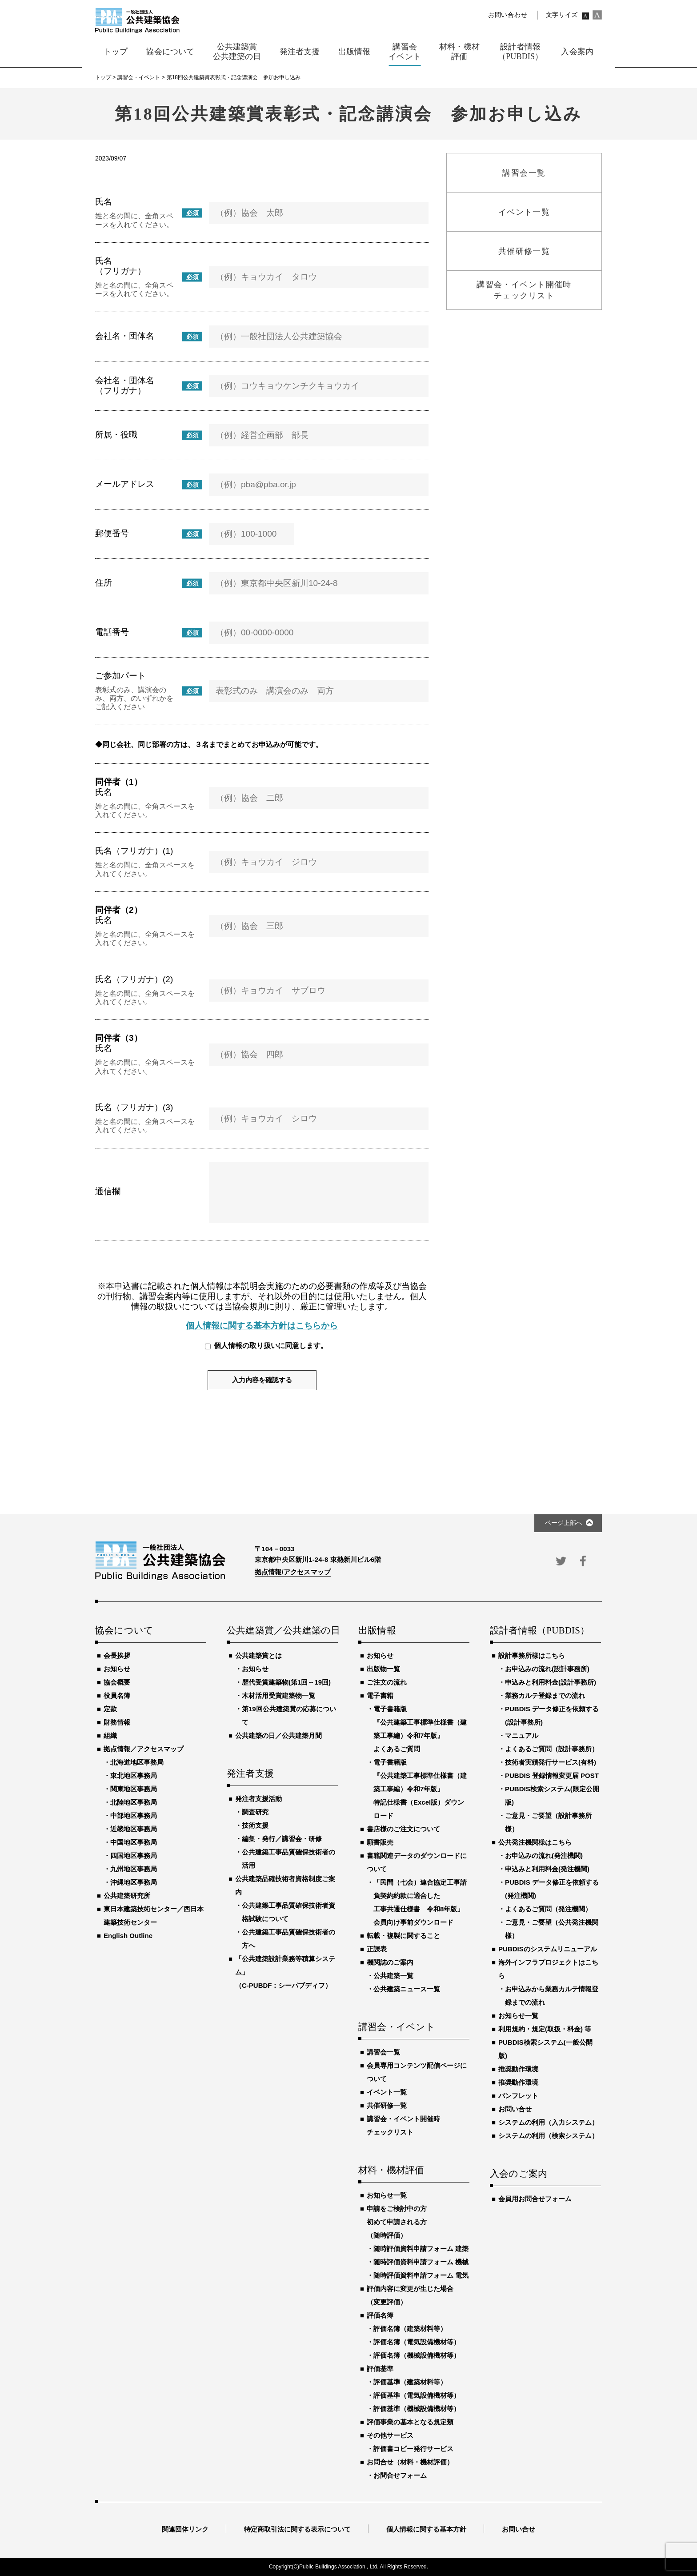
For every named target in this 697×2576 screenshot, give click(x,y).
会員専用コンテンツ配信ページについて (417, 2072)
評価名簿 (380, 2315)
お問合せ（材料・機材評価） (410, 2462)
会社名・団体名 (124, 336)
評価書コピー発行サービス (413, 2448)
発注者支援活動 (258, 1798)
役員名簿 (117, 1695)
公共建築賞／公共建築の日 (282, 1631)
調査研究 (255, 1812)
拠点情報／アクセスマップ (144, 1749)
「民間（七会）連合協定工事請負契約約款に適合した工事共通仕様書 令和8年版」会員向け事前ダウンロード (420, 1902)
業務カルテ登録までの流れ (545, 1695)
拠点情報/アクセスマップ (293, 1572)
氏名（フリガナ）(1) (134, 850)
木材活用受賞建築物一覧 (278, 1695)
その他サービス (390, 2435)
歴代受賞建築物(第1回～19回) (286, 1682)
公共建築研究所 (127, 1895)
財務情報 (117, 1722)
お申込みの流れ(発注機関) (544, 1855)
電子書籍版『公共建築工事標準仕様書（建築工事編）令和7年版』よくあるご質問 (420, 1729)
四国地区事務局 (133, 1855)
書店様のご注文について (403, 1829)
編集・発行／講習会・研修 (282, 1838)
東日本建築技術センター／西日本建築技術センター (154, 1915)
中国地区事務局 (133, 1842)
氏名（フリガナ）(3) (134, 1107)
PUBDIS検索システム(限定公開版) (552, 1795)
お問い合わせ (507, 15)
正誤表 (377, 1949)
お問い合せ (515, 2109)
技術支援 (255, 1825)
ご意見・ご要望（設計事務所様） (548, 1822)
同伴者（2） (118, 910)
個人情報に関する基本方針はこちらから (262, 1325)
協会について (124, 1631)
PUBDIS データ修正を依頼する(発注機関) (552, 1888)
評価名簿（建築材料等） (410, 2328)
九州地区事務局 (133, 1869)
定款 (110, 1709)
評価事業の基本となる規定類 (410, 2422)
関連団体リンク (185, 2529)
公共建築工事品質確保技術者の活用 (288, 1858)
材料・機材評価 (391, 2170)
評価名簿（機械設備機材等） (416, 2355)
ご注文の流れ (387, 1682)
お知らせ (117, 1669)
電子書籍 (380, 1695)
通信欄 (107, 1191)
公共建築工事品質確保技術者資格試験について (288, 1912)
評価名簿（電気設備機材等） (416, 2342)
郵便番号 (112, 533)
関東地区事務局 (133, 1789)
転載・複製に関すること (403, 1935)
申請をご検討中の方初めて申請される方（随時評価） (397, 2222)
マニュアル (521, 1735)
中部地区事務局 (133, 1815)
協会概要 (117, 1682)
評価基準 (380, 2368)
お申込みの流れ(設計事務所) (547, 1669)
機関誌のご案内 (390, 1962)
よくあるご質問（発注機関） (548, 1909)
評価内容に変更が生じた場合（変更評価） (410, 2295)
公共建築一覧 (393, 1975)
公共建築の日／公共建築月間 (278, 1735)
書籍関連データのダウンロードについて (417, 1862)
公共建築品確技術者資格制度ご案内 (285, 1885)
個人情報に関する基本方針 (426, 2529)
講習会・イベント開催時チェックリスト (403, 2125)
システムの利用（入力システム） (548, 2122)
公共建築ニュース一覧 (406, 1989)
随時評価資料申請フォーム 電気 (421, 2275)
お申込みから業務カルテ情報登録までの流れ (551, 1995)
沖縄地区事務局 (133, 1882)
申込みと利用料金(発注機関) (547, 1869)
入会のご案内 (518, 2174)
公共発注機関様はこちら (535, 1842)
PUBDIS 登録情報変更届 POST (552, 1775)
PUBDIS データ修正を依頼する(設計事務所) (552, 1715)
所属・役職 (116, 434)
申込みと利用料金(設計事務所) (550, 1682)
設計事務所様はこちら (531, 1655)
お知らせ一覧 (387, 2195)
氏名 (103, 201)
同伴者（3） (118, 1038)
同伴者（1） (118, 781)
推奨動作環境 (518, 2069)
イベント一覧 (387, 2092)
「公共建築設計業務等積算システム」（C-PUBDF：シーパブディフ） (285, 1972)
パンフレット (518, 2095)
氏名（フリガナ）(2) (134, 979)
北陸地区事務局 (133, 1802)
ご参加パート (120, 675)
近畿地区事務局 (133, 1829)
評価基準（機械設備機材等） (416, 2408)
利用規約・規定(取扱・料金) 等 (544, 2029)
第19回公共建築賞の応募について (289, 1715)
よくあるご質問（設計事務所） (551, 1749)
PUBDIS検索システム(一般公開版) (545, 2048)
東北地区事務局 (133, 1775)
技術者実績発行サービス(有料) (550, 1762)
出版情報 (377, 1631)
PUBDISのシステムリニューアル (547, 1949)
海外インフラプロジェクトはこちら (548, 1968)
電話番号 (112, 632)
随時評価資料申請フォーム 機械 (421, 2262)
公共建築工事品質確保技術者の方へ (288, 1938)
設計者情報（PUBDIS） (539, 1631)
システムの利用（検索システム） (548, 2135)
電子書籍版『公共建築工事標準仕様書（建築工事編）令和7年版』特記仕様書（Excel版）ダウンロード (420, 1788)
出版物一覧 (383, 1669)
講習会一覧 (383, 2052)
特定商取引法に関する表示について (297, 2529)
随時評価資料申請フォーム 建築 (421, 2248)
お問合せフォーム (400, 2475)
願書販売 (380, 1842)
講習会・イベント (397, 2027)
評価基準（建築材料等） (410, 2382)
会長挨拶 (117, 1655)
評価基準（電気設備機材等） (416, 2395)
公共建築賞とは (258, 1655)
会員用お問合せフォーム (535, 2199)
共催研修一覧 (387, 2105)
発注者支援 (250, 1774)
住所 (103, 582)
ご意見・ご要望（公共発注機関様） (551, 1928)
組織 (110, 1735)
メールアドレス (124, 484)
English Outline (128, 1935)
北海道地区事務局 (137, 1762)
